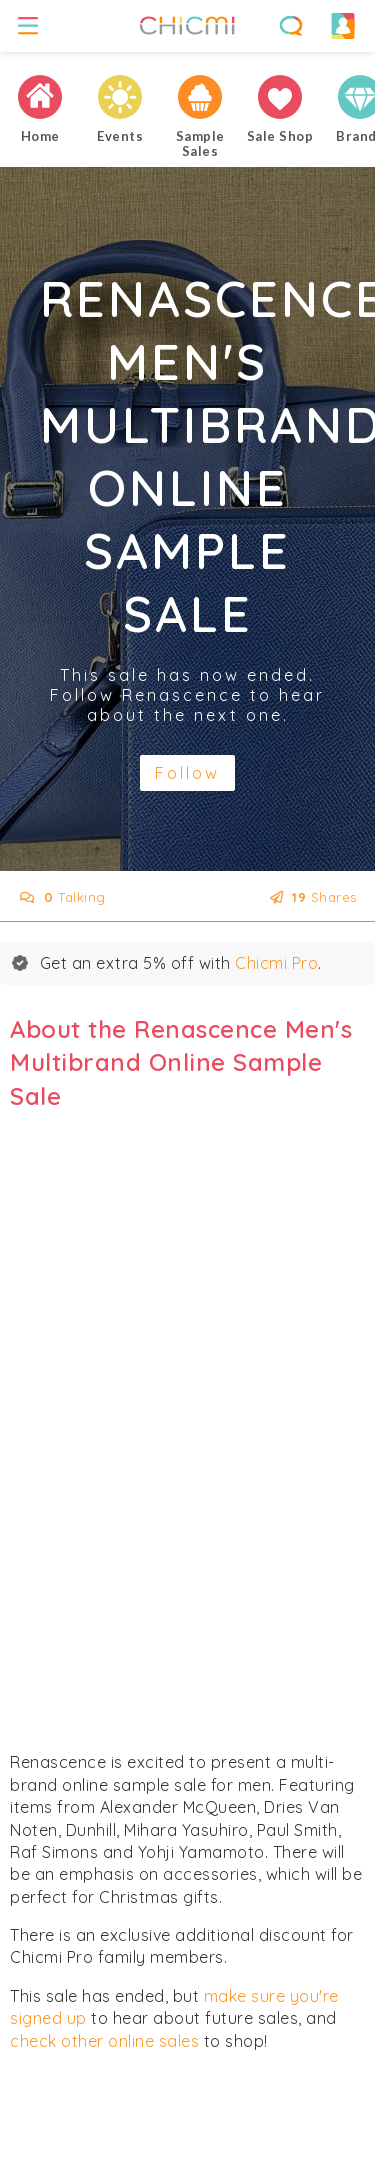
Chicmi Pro (276, 963)
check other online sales (104, 2041)
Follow (187, 773)
